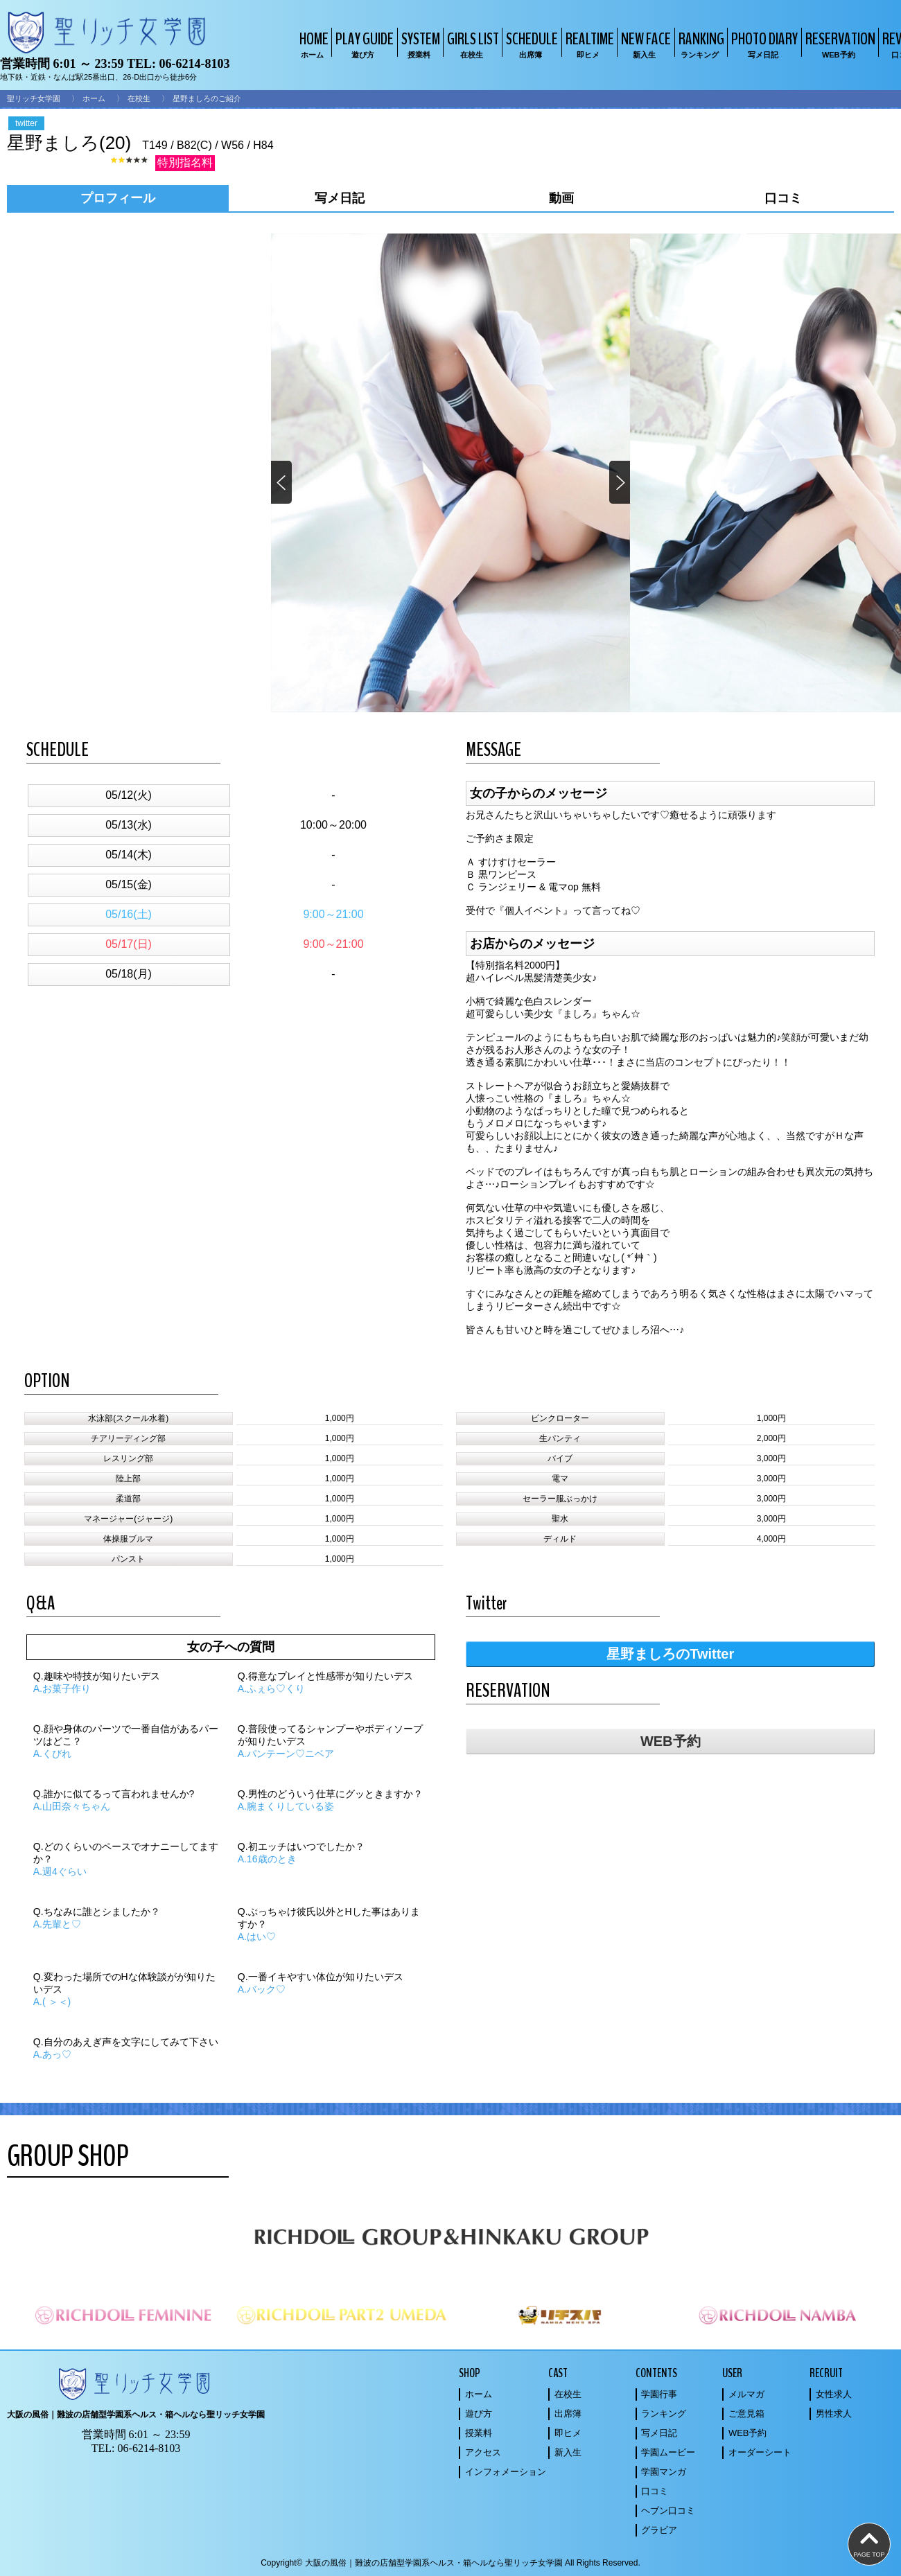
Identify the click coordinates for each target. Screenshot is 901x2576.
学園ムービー (668, 2452)
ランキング (663, 2413)
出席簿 (567, 2413)
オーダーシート (759, 2452)
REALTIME (588, 44)
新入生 (567, 2452)
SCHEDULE (530, 44)
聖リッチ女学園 (33, 98)
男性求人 (834, 2413)
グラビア (659, 2530)
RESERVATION (838, 44)
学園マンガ (663, 2472)
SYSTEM (419, 44)
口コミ (654, 2491)
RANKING (699, 44)
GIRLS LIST (471, 44)
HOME (312, 44)
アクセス (483, 2452)
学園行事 (659, 2394)
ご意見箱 (746, 2413)
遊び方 (478, 2413)
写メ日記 (659, 2433)
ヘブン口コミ (668, 2510)
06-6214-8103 (194, 64)
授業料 (478, 2433)
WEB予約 (670, 1741)
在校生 (139, 98)
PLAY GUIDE (363, 44)
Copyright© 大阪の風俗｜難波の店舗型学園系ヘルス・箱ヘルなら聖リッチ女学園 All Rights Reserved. (450, 2563)
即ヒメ (567, 2433)
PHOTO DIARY (763, 44)
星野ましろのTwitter (670, 1653)
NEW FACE (644, 44)
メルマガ (746, 2394)
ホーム (93, 98)
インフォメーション (505, 2472)
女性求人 (834, 2394)
